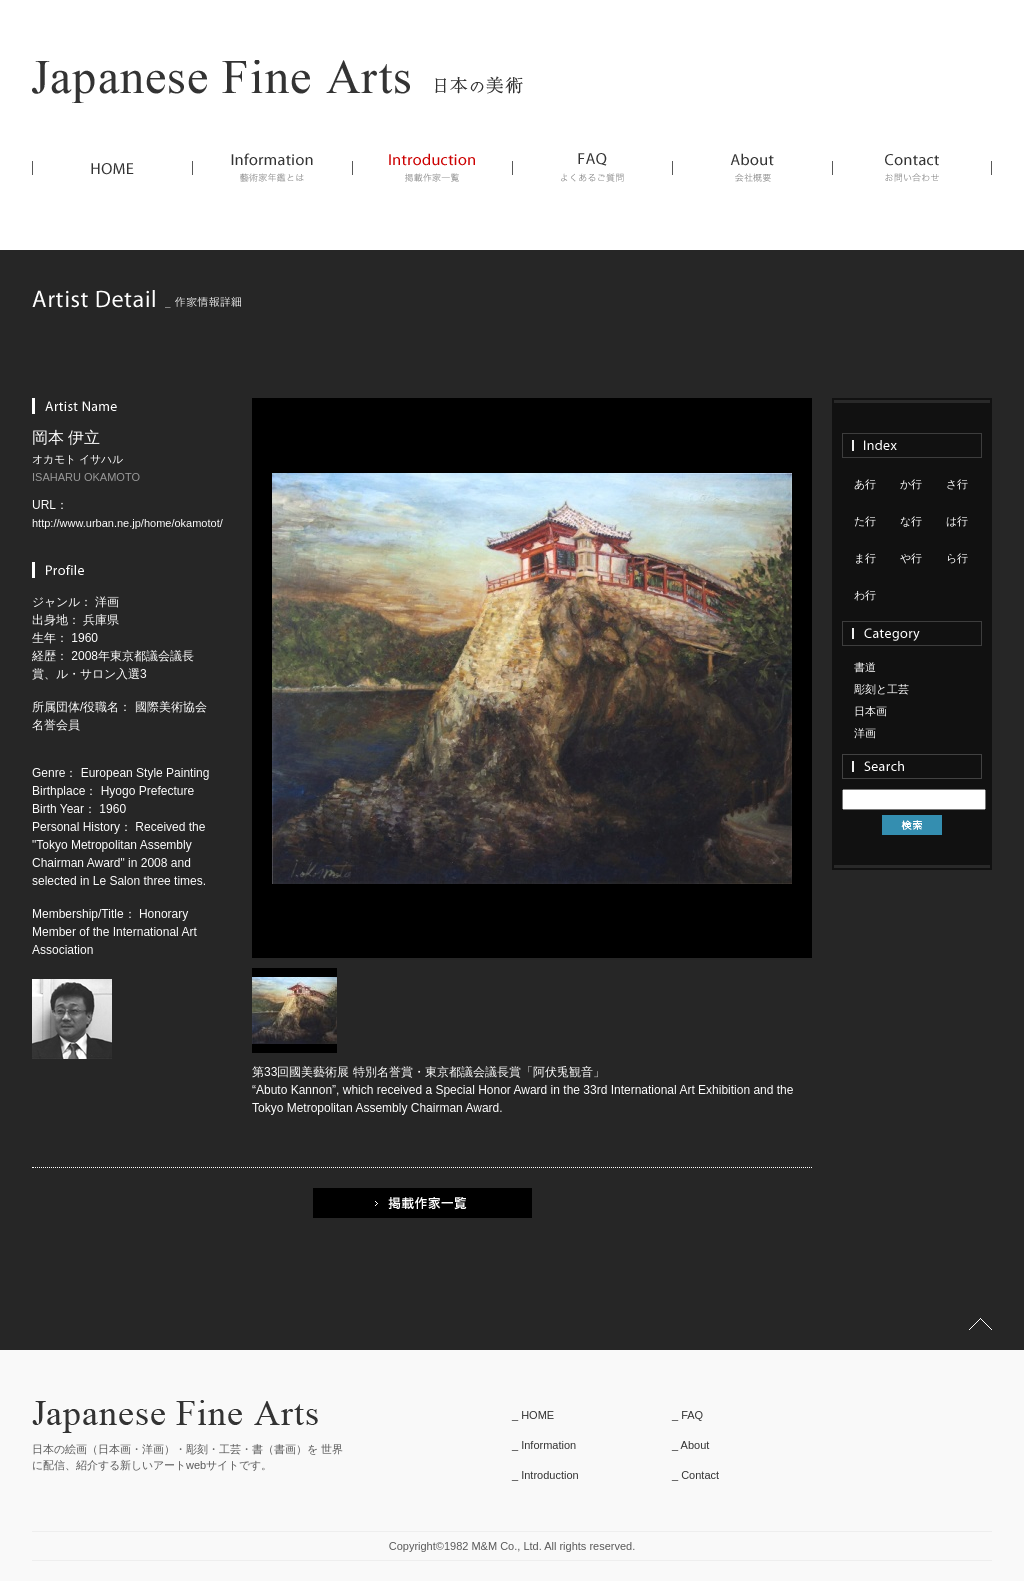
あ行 (865, 484)
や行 (911, 558)
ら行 (957, 558)
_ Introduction (545, 1475)
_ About (690, 1445)
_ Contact (695, 1475)
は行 (957, 521)
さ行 (957, 484)
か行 (911, 484)
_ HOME (533, 1415)
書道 (865, 667)
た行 (865, 521)
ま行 (865, 558)
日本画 (870, 711)
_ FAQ (687, 1415)
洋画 (865, 733)
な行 (911, 521)
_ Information (544, 1445)
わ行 (865, 595)
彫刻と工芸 (881, 689)
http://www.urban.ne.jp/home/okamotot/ (127, 523)
